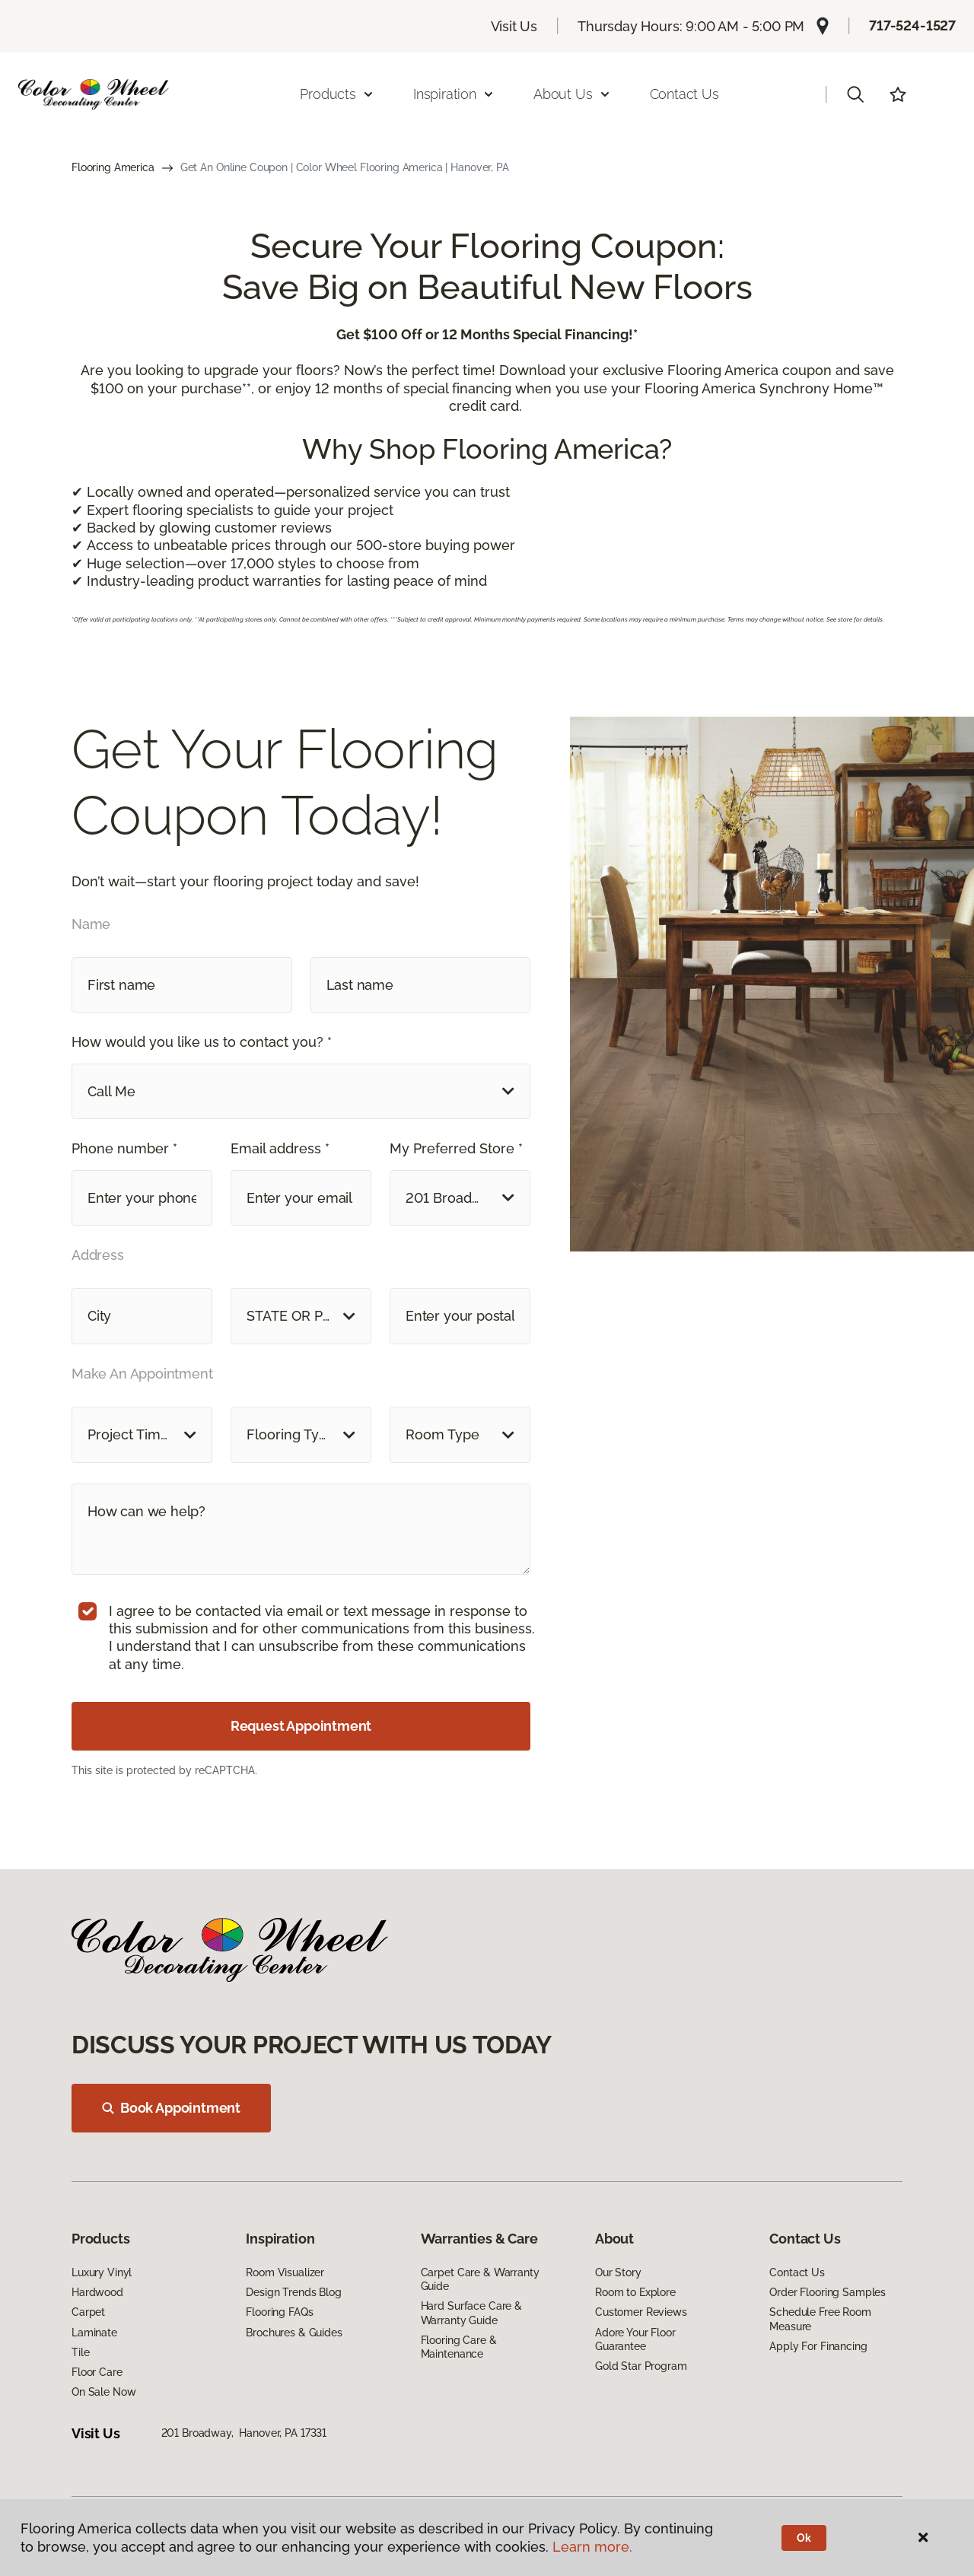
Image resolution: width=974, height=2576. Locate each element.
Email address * (280, 1148)
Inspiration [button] (454, 94)
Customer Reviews (641, 2312)
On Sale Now (103, 2392)
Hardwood (97, 2292)
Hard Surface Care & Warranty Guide (471, 2313)
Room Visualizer (285, 2272)
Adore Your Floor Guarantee (635, 2339)
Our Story (618, 2272)
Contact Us (684, 94)
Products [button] (337, 94)
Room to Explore (635, 2292)
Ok (804, 2538)
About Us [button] (572, 94)
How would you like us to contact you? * (202, 1042)
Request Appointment (301, 1726)
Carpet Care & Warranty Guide (480, 2279)
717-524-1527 (912, 25)
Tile (80, 2352)
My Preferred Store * (456, 1148)
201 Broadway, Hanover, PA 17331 (244, 2433)
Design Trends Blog (293, 2292)
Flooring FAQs (279, 2312)
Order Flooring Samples (827, 2292)
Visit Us (514, 26)
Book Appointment (171, 2108)
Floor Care (97, 2372)
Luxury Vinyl (102, 2272)
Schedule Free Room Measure (820, 2319)
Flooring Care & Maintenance (459, 2347)
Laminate (94, 2332)
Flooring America (113, 167)
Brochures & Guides (294, 2332)
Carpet (88, 2312)
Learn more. (592, 2547)
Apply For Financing (818, 2346)
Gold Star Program (641, 2366)
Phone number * (124, 1148)
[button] (855, 94)
